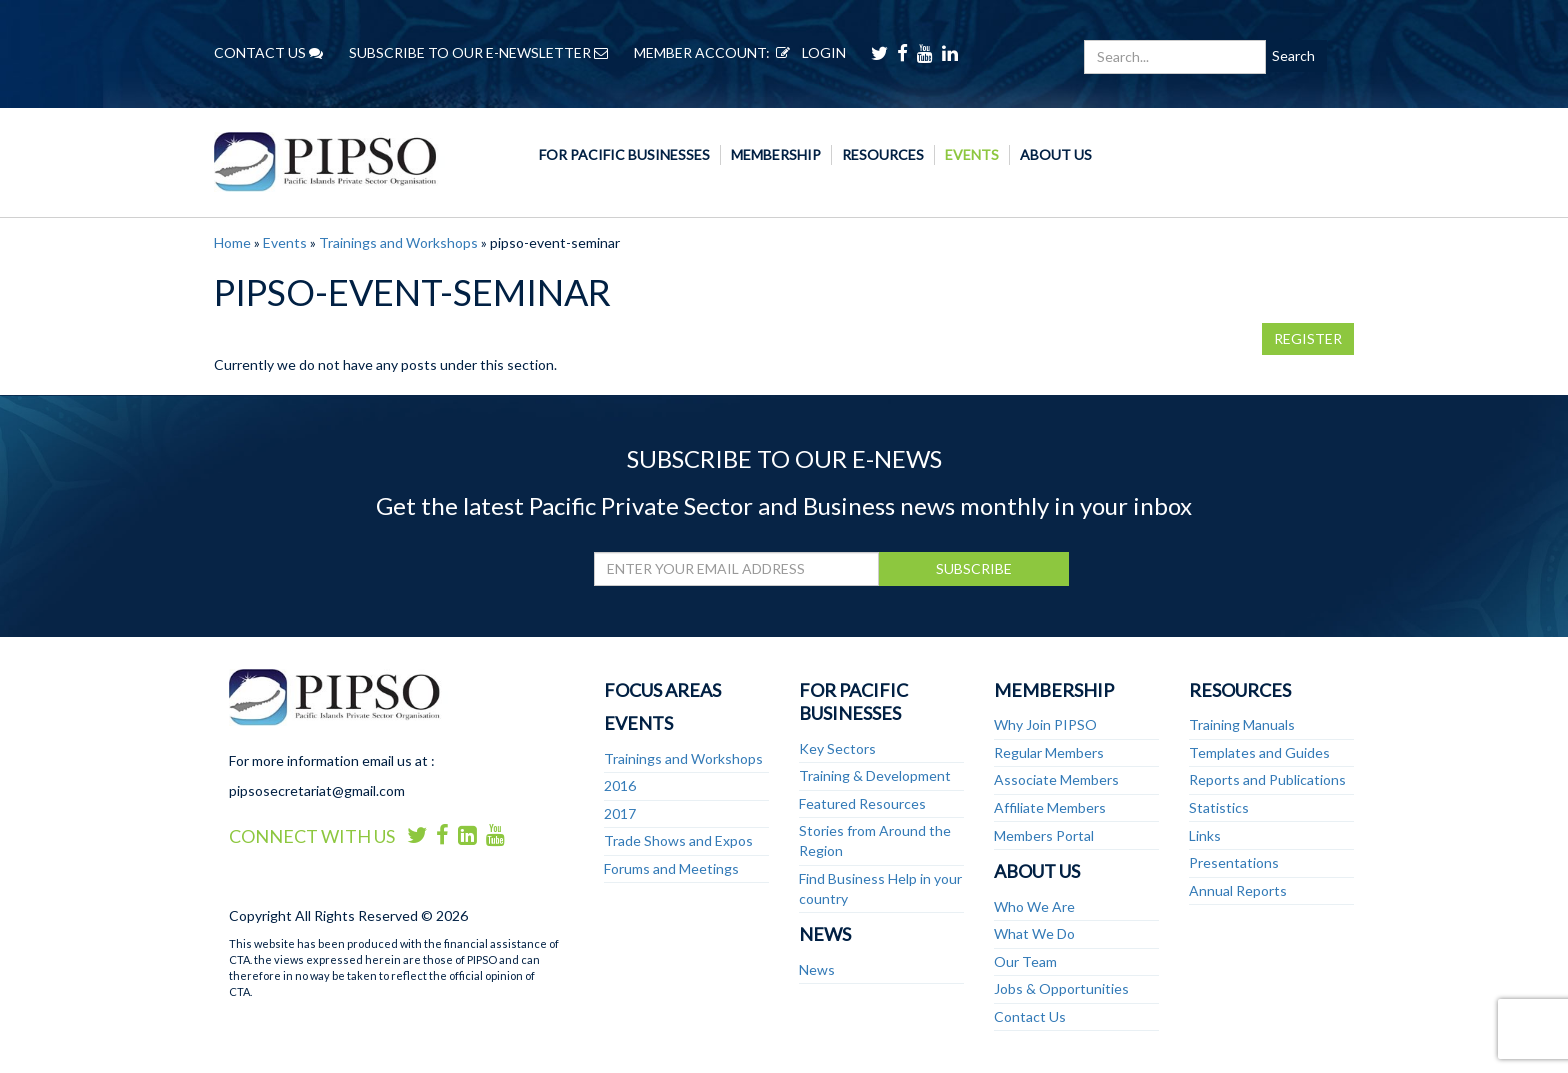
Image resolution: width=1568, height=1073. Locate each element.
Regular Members (1049, 752)
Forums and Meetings (671, 868)
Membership (776, 154)
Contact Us (1030, 1016)
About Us (1056, 154)
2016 (620, 785)
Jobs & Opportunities (1061, 988)
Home (232, 242)
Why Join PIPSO (1045, 724)
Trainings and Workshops (398, 242)
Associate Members (1056, 779)
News (825, 934)
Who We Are (1034, 906)
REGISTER (1308, 338)
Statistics (1219, 807)
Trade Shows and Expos (678, 840)
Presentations (1234, 862)
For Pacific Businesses (624, 154)
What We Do (1034, 933)
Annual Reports (1238, 890)
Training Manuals (1242, 724)
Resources (883, 154)
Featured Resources (862, 803)
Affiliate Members (1050, 807)
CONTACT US (268, 52)
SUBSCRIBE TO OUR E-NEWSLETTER (478, 52)
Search (1293, 55)
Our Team (1025, 961)
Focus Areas (662, 690)
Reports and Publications (1267, 779)
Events (972, 154)
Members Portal (1044, 835)
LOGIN (808, 52)
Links (1205, 835)
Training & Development (875, 775)
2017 (620, 813)
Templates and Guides (1259, 752)
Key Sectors (837, 748)
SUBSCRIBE (974, 568)
